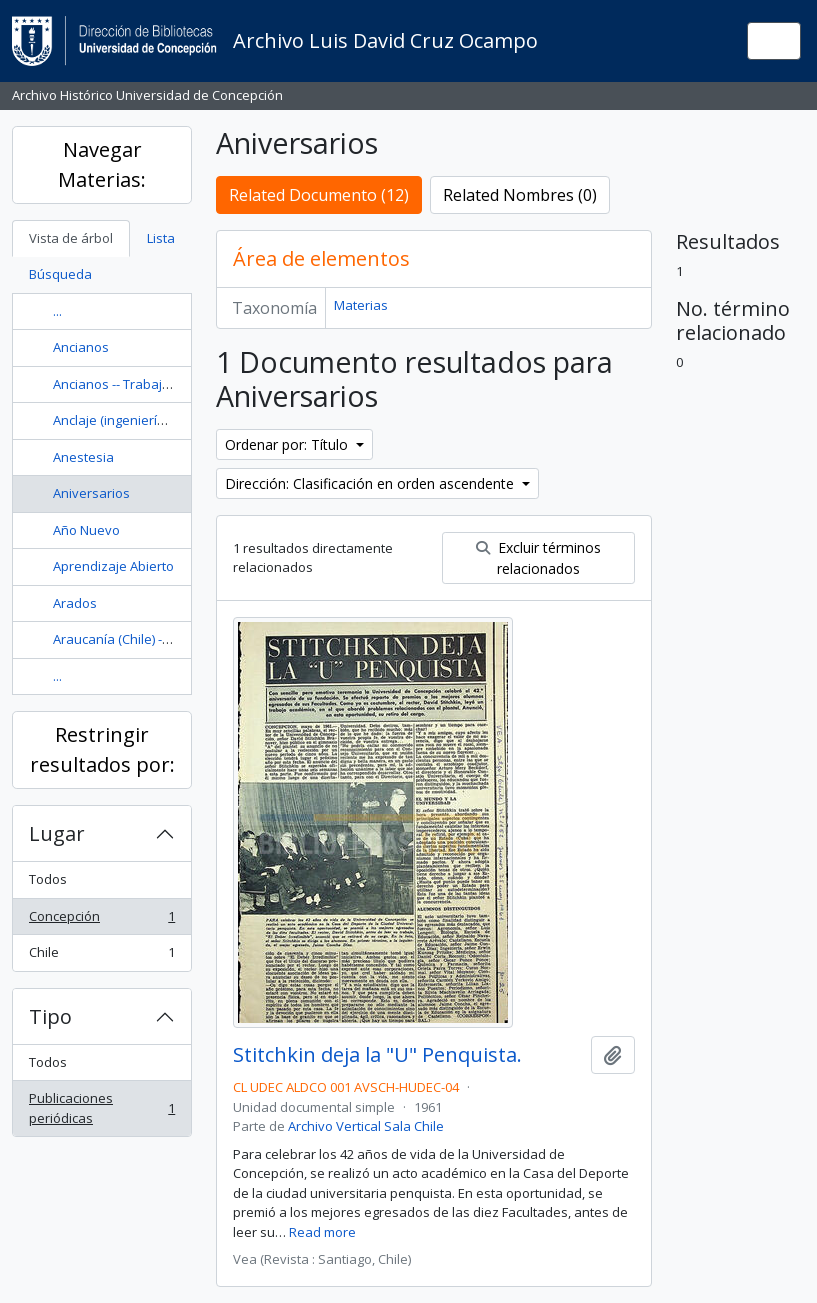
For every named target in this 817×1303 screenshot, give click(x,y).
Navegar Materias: (102, 164)
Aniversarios (91, 493)
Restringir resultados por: (102, 749)
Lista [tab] (161, 238)
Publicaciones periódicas (101, 1108)
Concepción (101, 920)
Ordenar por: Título (288, 444)
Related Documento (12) (319, 195)
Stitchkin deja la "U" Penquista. (377, 1055)
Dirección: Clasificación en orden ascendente (371, 483)
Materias (361, 305)
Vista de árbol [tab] (71, 238)
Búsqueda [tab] (60, 274)
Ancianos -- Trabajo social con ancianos (172, 384)
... (57, 311)
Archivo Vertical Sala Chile (366, 1126)
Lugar (57, 833)
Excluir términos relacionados (538, 558)
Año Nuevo (86, 530)
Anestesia (83, 457)
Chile (101, 956)
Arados (75, 603)
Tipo (50, 1016)
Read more (322, 1232)
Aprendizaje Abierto (113, 566)
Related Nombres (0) (520, 195)
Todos (48, 879)
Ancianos (81, 347)
